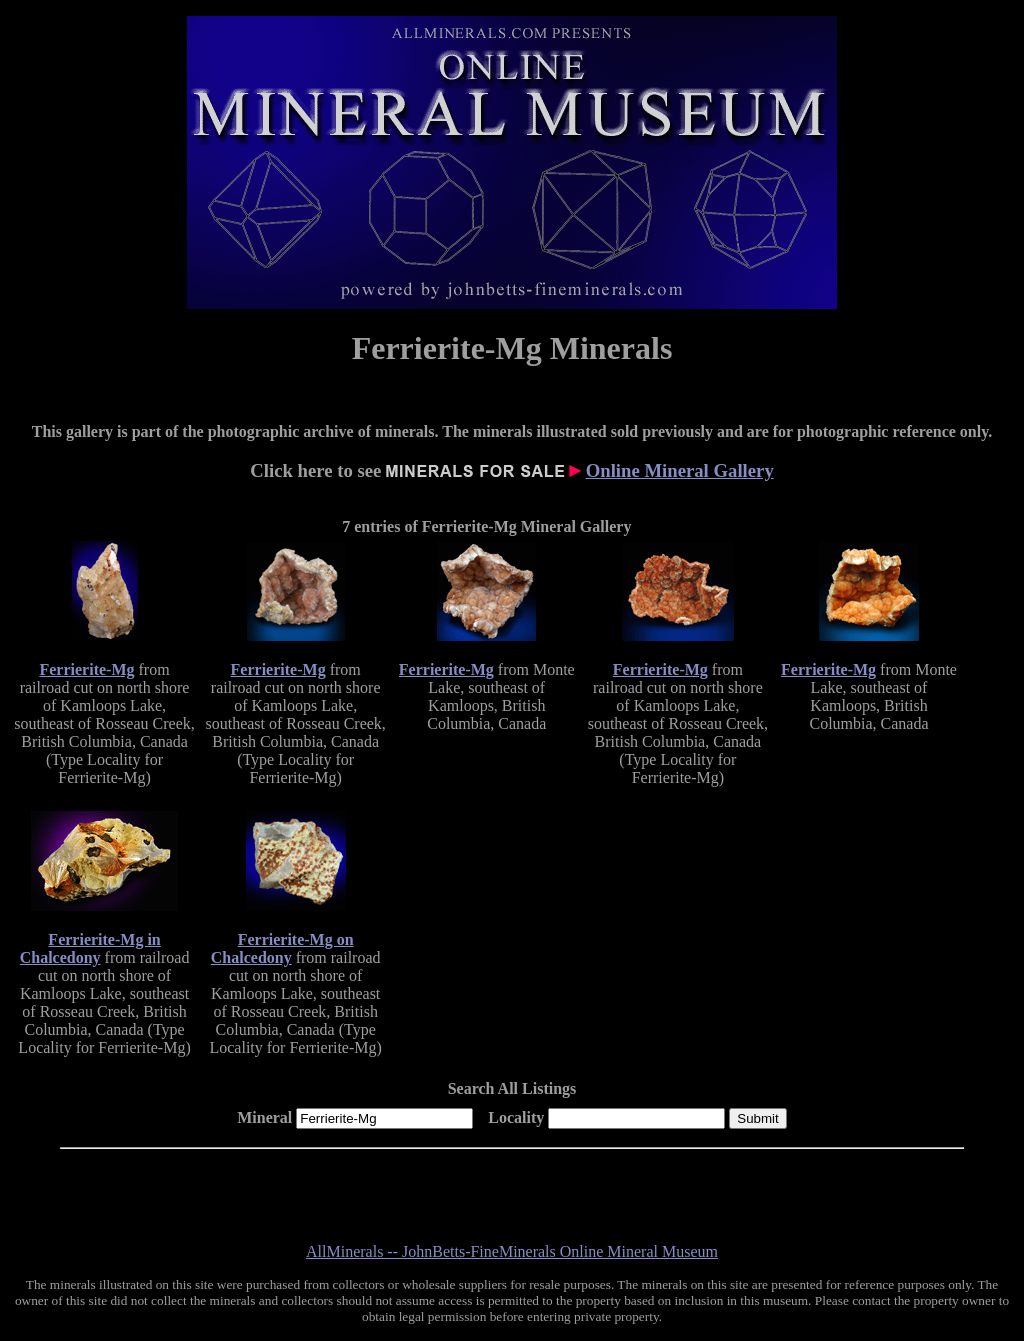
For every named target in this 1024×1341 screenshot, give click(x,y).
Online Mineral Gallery (680, 470)
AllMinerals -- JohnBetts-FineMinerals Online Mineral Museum (512, 1251)
